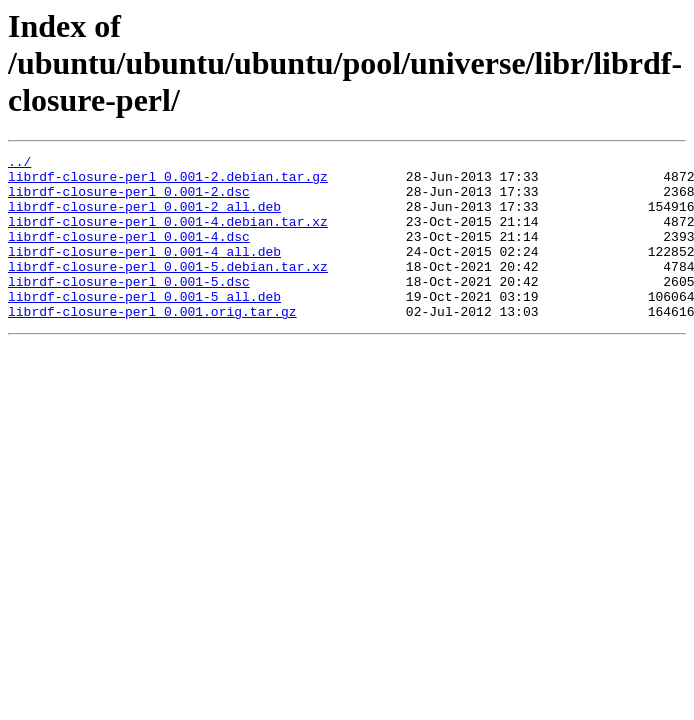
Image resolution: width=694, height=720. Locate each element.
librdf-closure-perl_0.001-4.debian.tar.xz (168, 236)
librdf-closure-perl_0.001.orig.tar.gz (152, 344)
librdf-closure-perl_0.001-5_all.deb (144, 326)
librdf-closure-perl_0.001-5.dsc (129, 308)
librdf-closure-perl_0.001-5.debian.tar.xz (168, 290)
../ (19, 164)
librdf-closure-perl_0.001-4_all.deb (144, 272)
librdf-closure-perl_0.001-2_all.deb (144, 218)
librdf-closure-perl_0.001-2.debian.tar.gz (168, 182)
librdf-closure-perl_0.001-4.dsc (129, 254)
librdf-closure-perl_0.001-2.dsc (129, 200)
